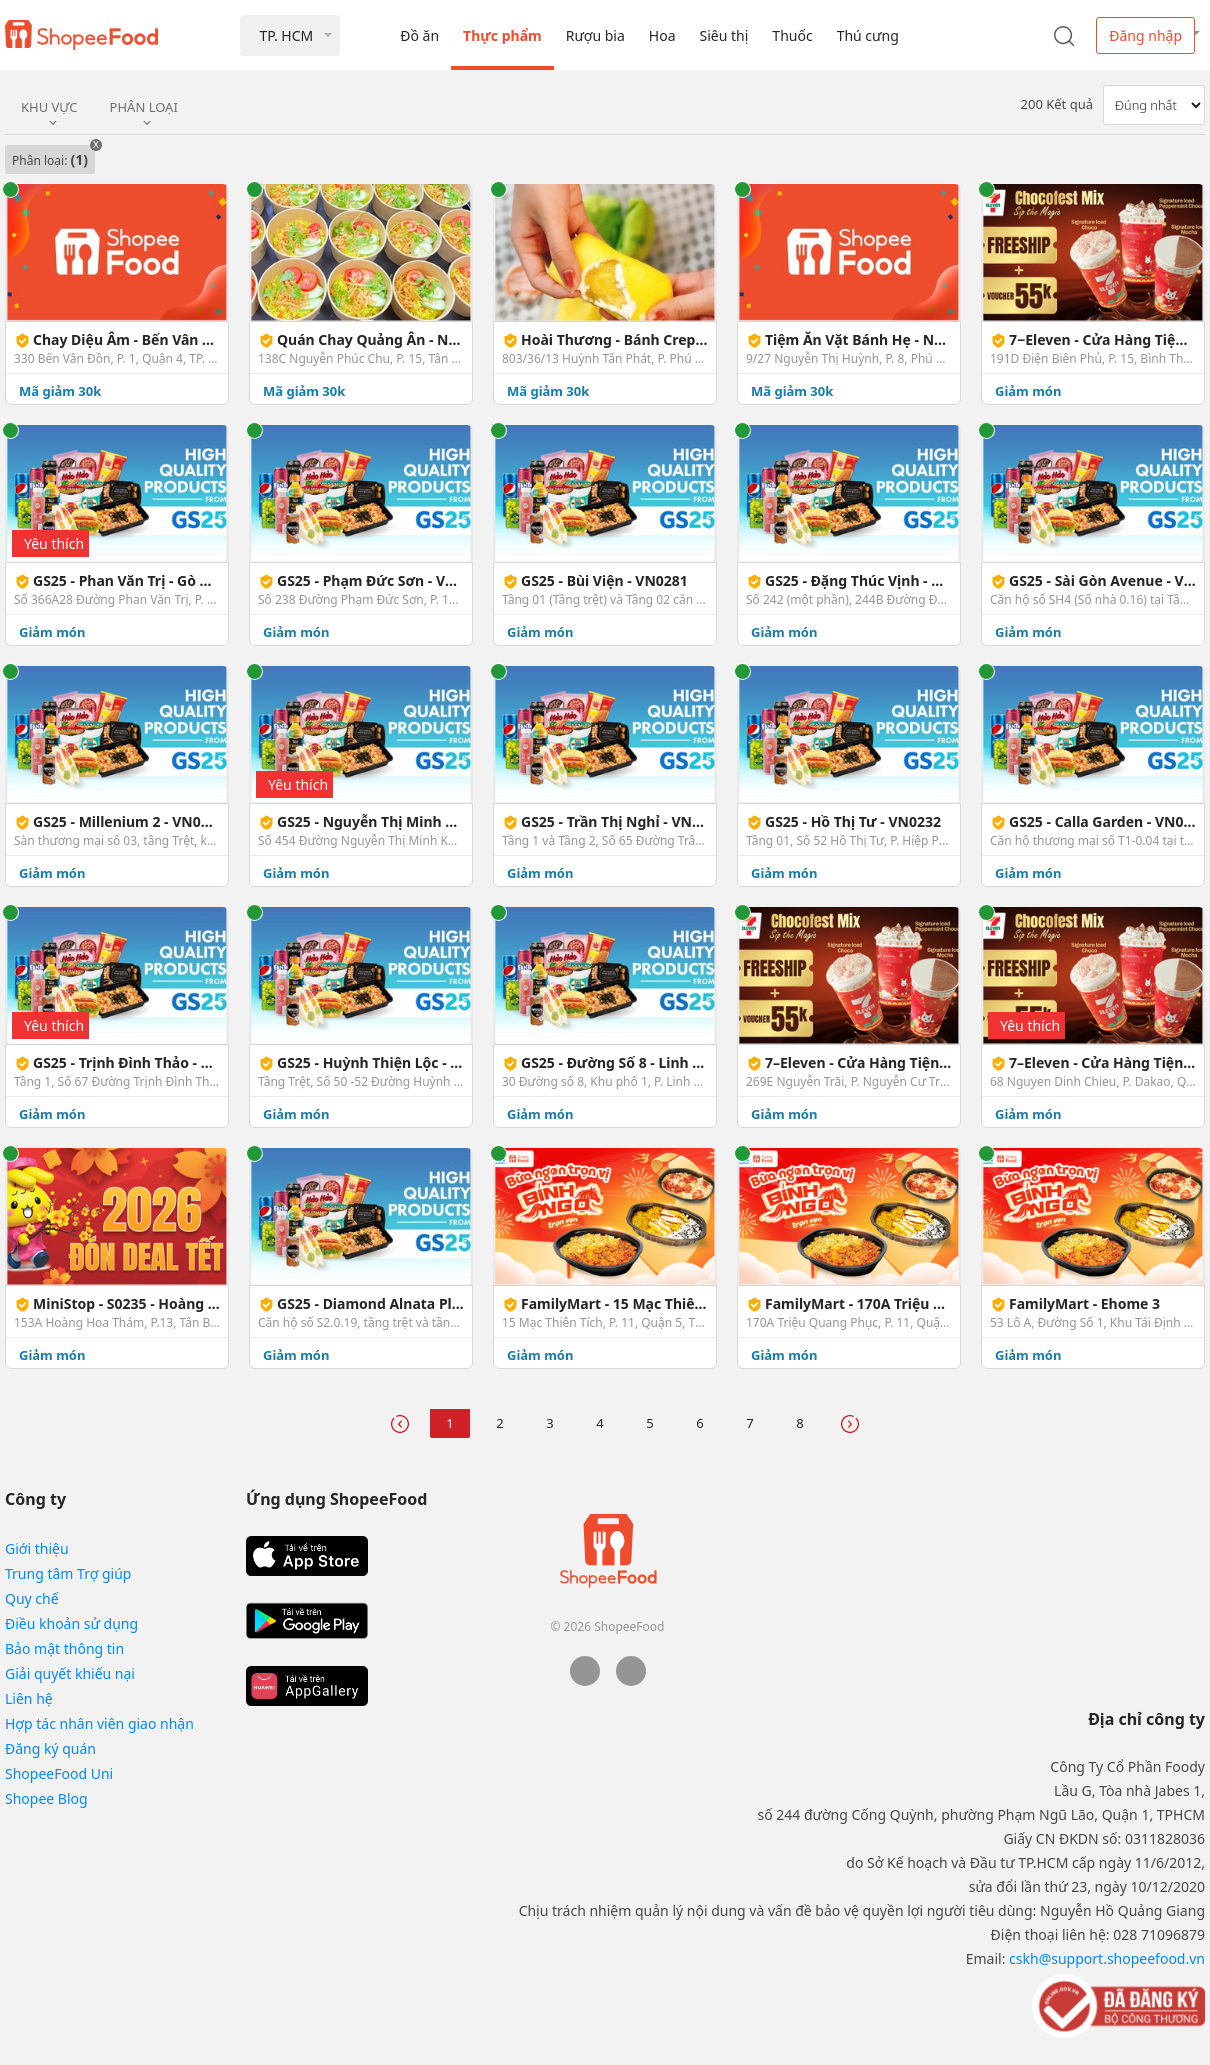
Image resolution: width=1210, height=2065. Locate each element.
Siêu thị (724, 35)
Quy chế (32, 1598)
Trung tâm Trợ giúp (68, 1573)
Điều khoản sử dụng (71, 1623)
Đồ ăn (419, 35)
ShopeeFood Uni (59, 1773)
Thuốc (792, 35)
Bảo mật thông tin (64, 1648)
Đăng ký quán (50, 1748)
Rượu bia (595, 35)
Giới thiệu (37, 1548)
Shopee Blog (46, 1798)
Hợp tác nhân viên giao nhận (99, 1723)
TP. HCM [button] (286, 35)
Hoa (662, 35)
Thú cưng (868, 35)
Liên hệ (29, 1698)
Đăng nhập (1145, 35)
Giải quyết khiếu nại (70, 1673)
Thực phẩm (502, 35)
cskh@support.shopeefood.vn (1107, 1958)
